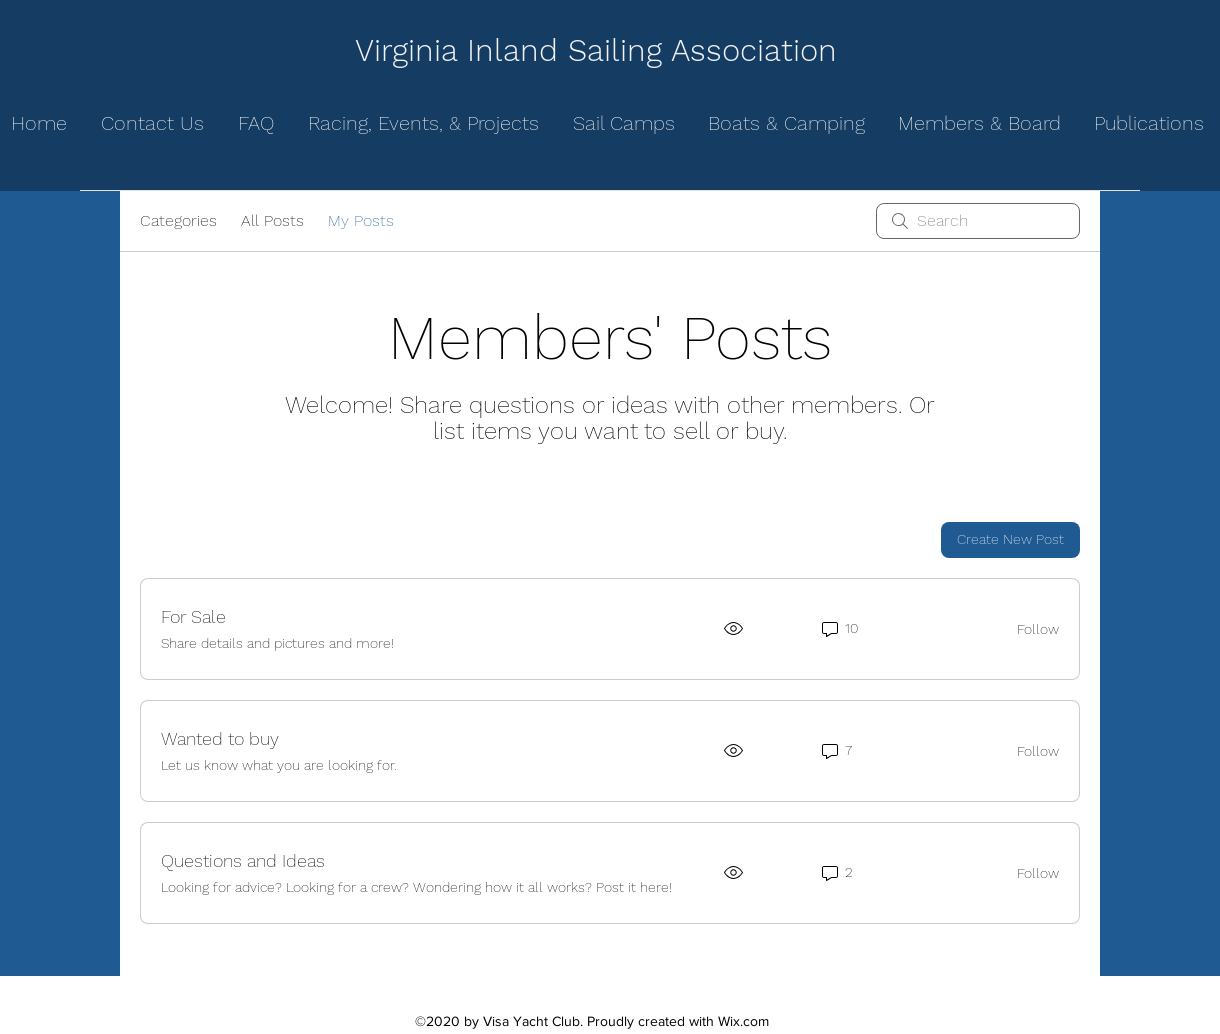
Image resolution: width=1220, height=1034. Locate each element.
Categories (178, 220)
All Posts (272, 220)
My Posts (361, 220)
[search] (978, 221)
